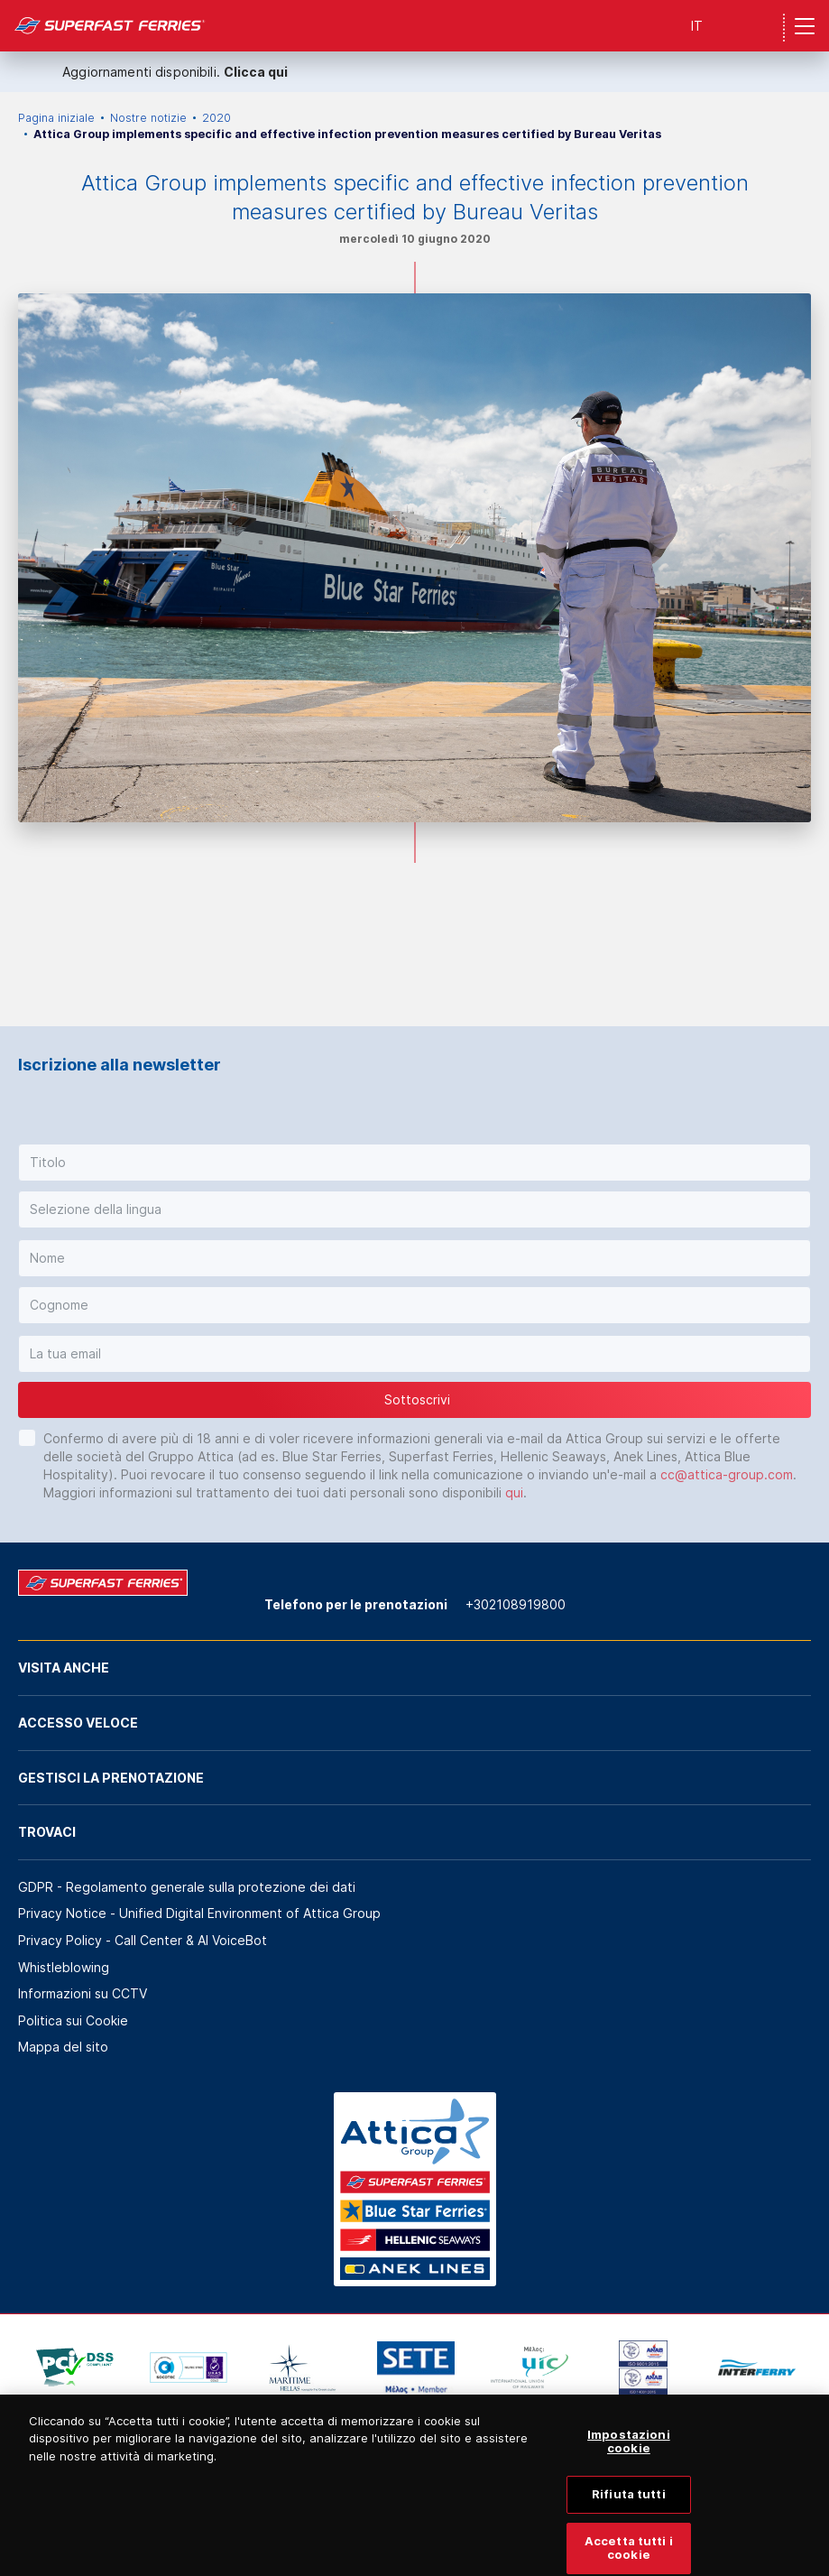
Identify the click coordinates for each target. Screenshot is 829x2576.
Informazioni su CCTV (82, 1993)
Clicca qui (256, 71)
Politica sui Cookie (73, 2020)
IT (697, 25)
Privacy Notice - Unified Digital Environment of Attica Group (199, 1913)
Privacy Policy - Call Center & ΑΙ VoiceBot (142, 1940)
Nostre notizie (148, 118)
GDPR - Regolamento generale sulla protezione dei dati (186, 1887)
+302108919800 (515, 1604)
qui (514, 1492)
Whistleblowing (63, 1967)
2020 (216, 118)
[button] (414, 1162)
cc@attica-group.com (726, 1474)
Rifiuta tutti (629, 2514)
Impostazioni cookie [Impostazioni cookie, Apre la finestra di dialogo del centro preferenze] (628, 2461)
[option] (75, 2367)
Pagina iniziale (56, 118)
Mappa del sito (63, 2046)
